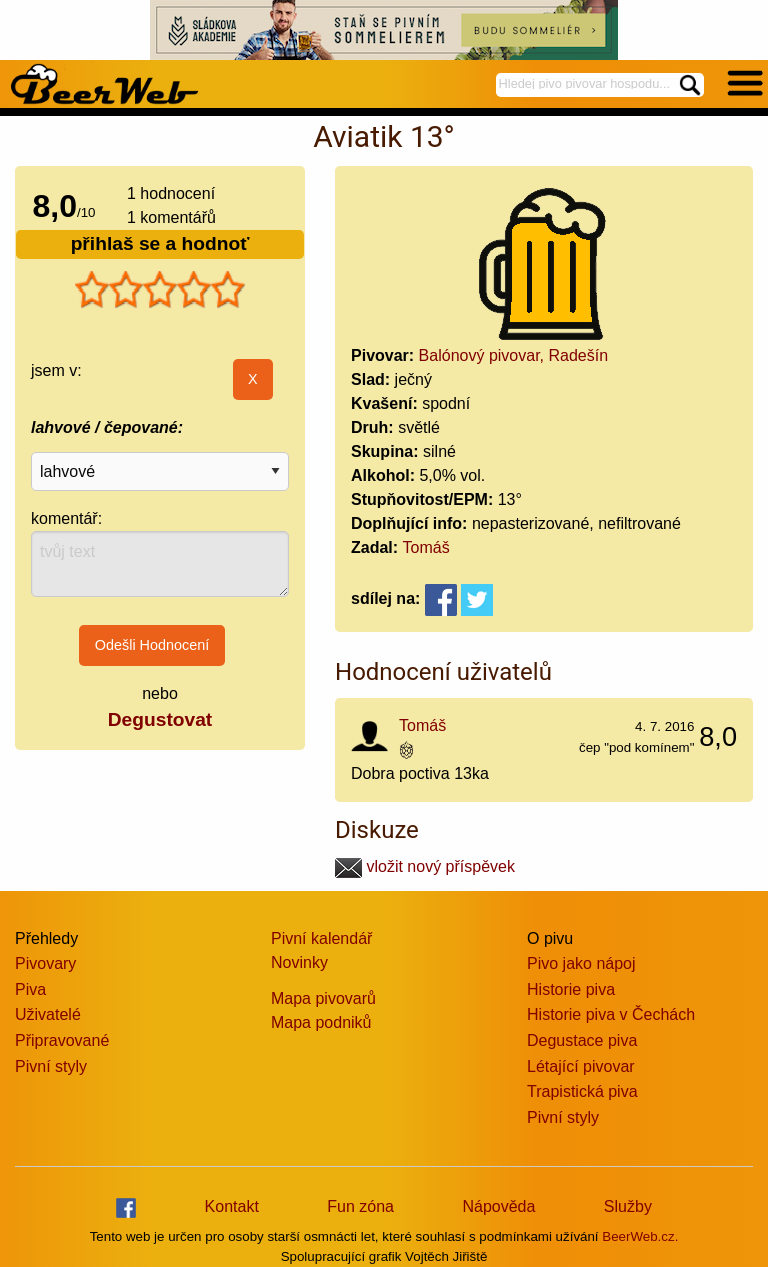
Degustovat (160, 719)
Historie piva (571, 989)
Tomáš (426, 547)
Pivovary (45, 963)
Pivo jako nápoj (581, 963)
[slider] (160, 290)
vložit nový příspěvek (425, 866)
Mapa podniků (321, 1022)
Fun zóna (360, 1206)
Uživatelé (48, 1014)
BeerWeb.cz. (640, 1236)
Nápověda (498, 1206)
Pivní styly (51, 1066)
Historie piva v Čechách (611, 1014)
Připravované (62, 1040)
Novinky (299, 962)
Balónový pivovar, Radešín (513, 355)
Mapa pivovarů (323, 998)
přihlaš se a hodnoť (160, 243)
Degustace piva (582, 1040)
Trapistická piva (582, 1091)
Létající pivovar (581, 1066)
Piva (30, 989)
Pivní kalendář (321, 938)
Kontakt (232, 1206)
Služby (628, 1206)
